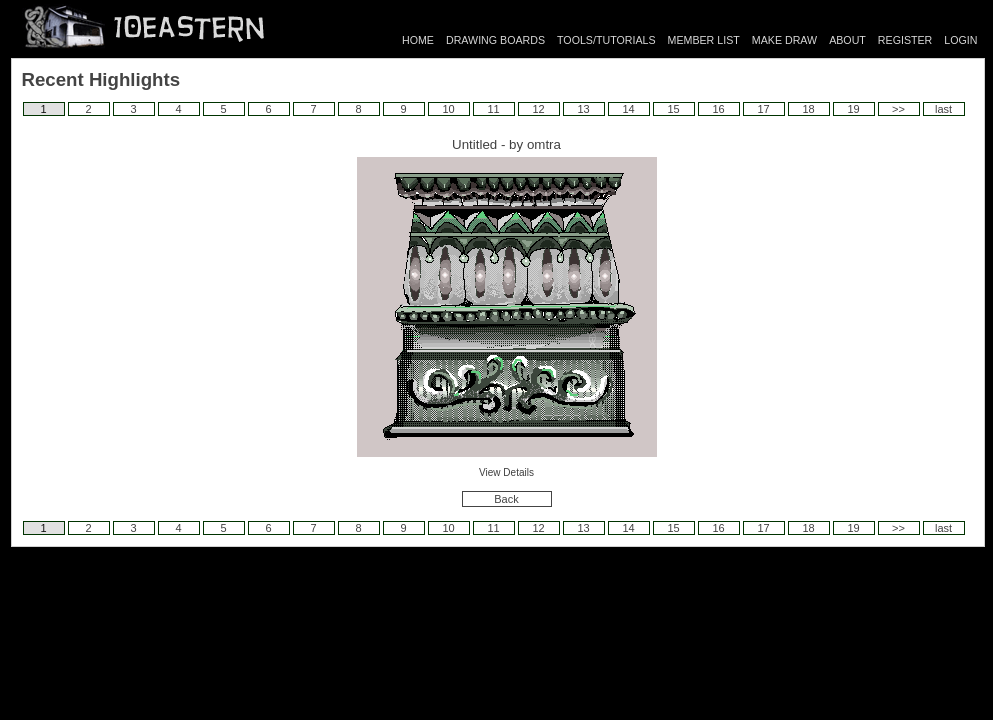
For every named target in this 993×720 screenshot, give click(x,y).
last (943, 109)
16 (718, 109)
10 (448, 109)
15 (673, 109)
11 (493, 109)
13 (583, 109)
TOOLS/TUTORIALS (606, 40)
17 (763, 109)
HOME (418, 40)
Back (506, 499)
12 (538, 109)
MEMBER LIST (704, 40)
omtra (544, 144)
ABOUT (847, 40)
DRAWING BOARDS (495, 40)
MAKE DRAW (784, 40)
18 (808, 109)
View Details (506, 472)
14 (628, 109)
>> (898, 109)
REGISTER (905, 40)
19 (853, 109)
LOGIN (960, 40)
